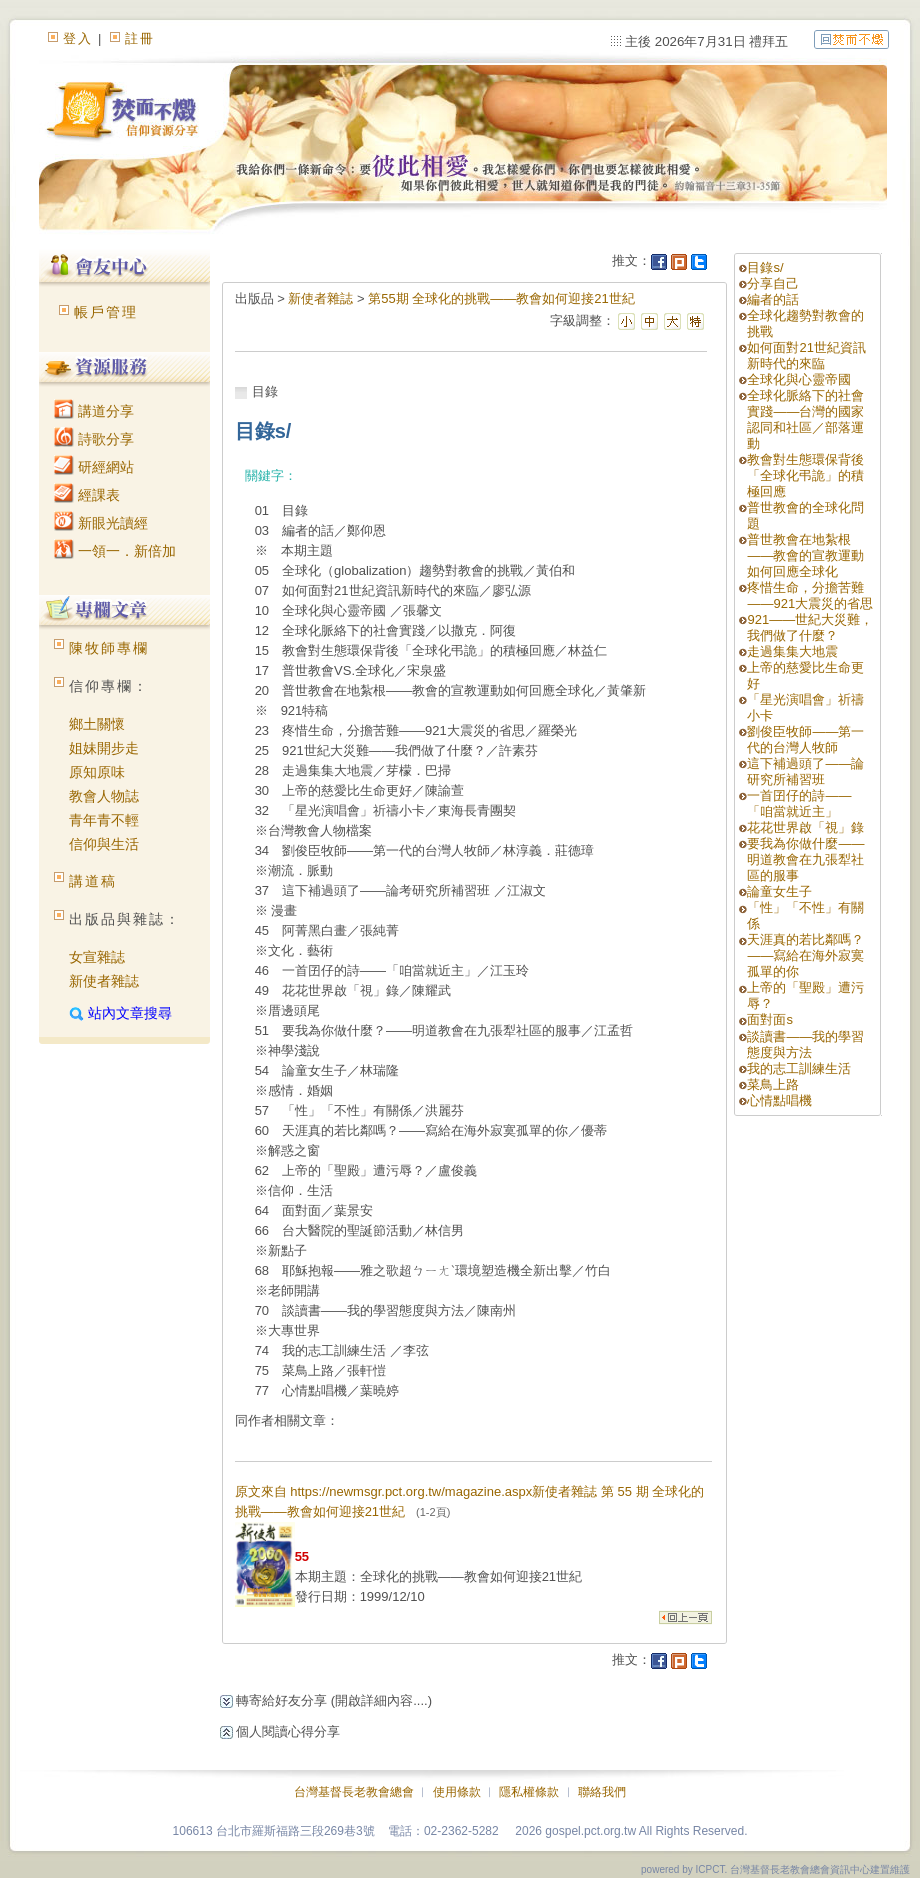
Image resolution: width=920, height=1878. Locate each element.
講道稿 (93, 881)
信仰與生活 (104, 844)
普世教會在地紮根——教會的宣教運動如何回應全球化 (805, 555)
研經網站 (94, 467)
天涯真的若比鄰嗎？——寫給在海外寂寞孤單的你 (805, 955)
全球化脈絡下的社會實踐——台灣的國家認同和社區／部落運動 (805, 419)
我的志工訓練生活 (799, 1068)
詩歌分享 (94, 439)
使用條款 (457, 1792)
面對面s (770, 1019)
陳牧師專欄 (109, 648)
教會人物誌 (104, 796)
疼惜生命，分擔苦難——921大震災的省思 (810, 595)
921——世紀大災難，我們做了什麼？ (810, 627)
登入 (78, 38)
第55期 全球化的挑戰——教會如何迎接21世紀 (501, 298)
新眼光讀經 (101, 523)
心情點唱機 (779, 1100)
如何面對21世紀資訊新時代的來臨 (806, 355)
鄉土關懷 (97, 724)
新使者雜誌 (104, 981)
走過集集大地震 (792, 651)
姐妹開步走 (104, 748)
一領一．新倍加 (115, 551)
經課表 (87, 495)
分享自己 (773, 283)
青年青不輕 (104, 820)
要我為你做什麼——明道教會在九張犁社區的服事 (805, 859)
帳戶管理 (106, 312)
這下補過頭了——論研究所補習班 (805, 771)
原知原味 (97, 772)
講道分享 (94, 411)
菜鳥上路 (773, 1084)
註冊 (140, 38)
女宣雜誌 (97, 957)
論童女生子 (779, 891)
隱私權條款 (529, 1792)
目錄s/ (765, 267)
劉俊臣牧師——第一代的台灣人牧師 (805, 739)
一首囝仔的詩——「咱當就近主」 (799, 803)
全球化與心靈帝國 (799, 379)
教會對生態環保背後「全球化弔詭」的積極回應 (805, 475)
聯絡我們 (602, 1792)
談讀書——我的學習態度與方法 (805, 1044)
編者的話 (773, 299)
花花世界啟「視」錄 (805, 827)
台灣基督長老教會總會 (354, 1792)
